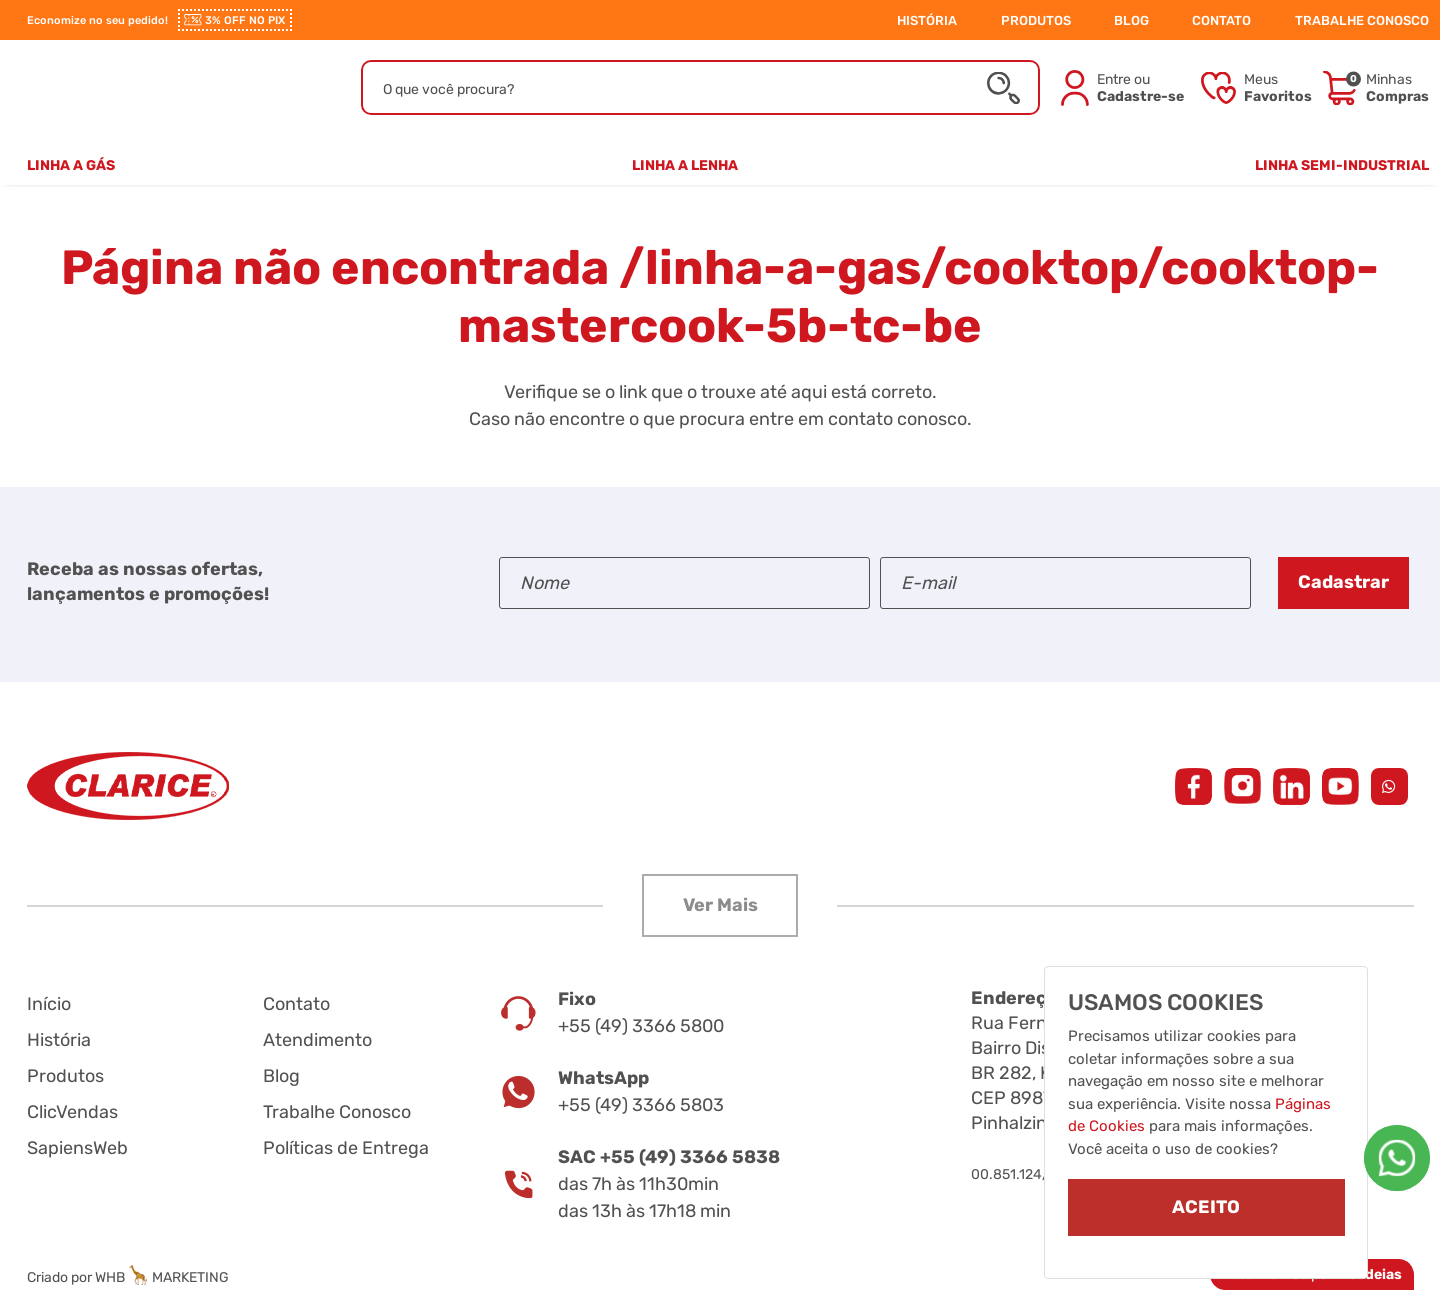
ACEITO (1206, 1207)
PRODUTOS (1036, 20)
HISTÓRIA (927, 20)
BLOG (1131, 20)
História (59, 1040)
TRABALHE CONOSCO (1362, 20)
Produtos (65, 1076)
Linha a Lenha (685, 165)
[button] (720, 905)
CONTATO (1221, 20)
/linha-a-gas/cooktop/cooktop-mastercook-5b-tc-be (918, 296)
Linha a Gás (71, 165)
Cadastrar (1343, 582)
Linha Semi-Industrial (1342, 165)
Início (49, 1004)
